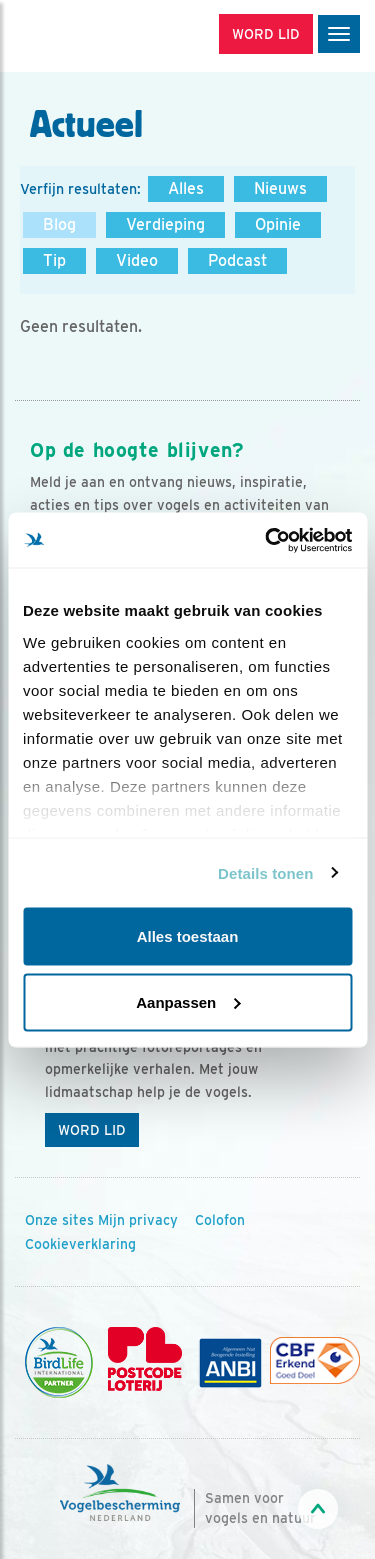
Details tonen (265, 872)
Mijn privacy (138, 1220)
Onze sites (59, 1220)
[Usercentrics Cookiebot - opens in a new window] (267, 540)
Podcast (237, 260)
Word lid (92, 1130)
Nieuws (280, 188)
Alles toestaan (188, 936)
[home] (100, 36)
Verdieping (165, 224)
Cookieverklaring (80, 1244)
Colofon (220, 1220)
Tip (54, 260)
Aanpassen (188, 1001)
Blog (59, 224)
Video (137, 260)
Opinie (278, 224)
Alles (186, 188)
